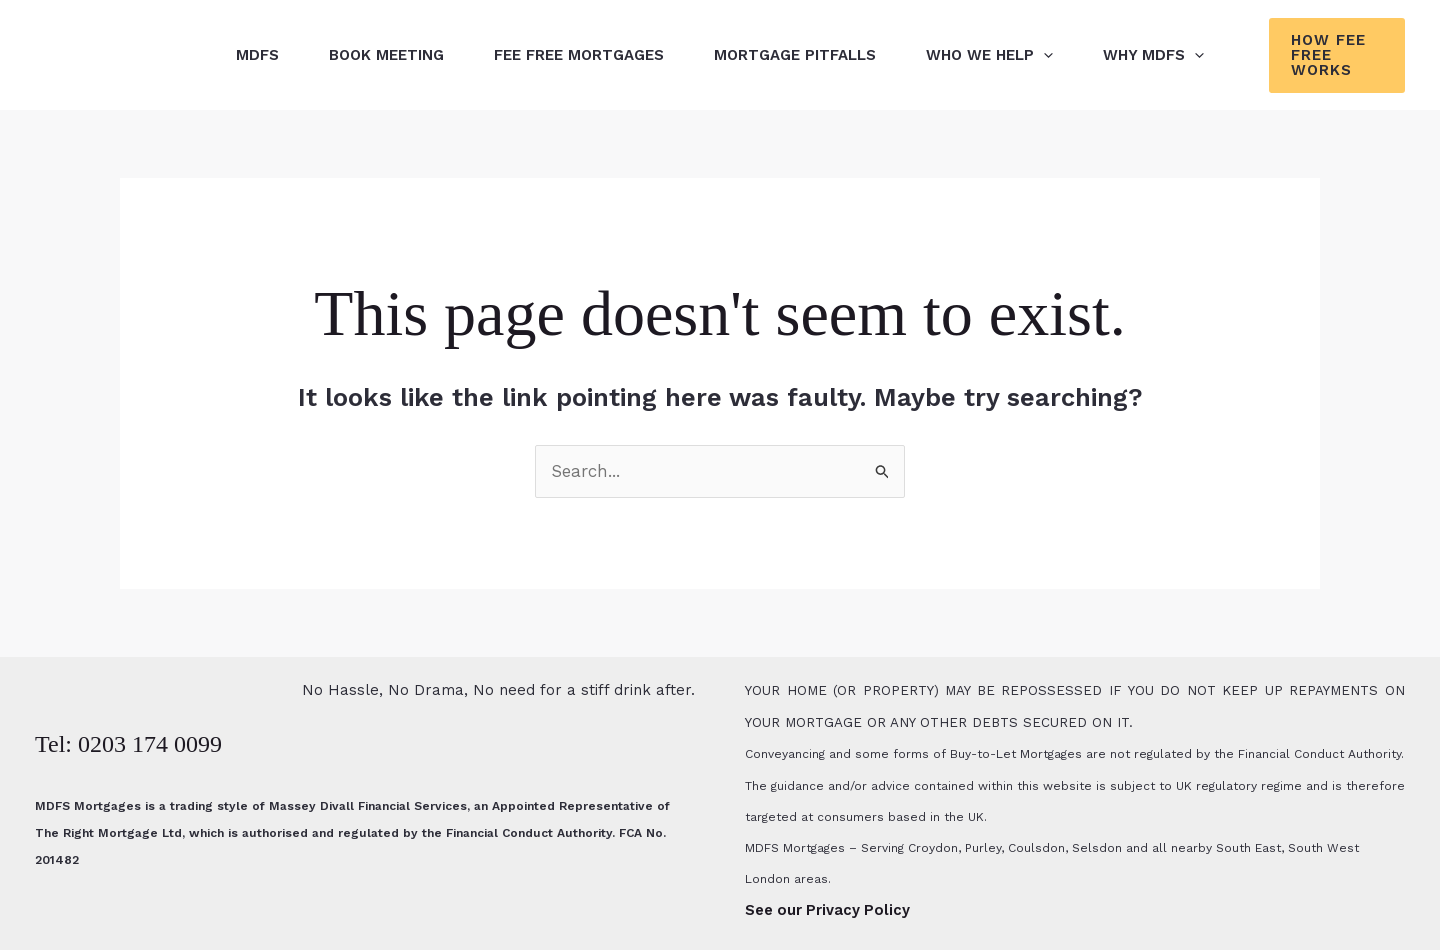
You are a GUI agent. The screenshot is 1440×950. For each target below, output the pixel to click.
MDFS (257, 55)
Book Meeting (386, 55)
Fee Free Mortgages (579, 55)
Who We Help (989, 55)
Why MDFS (1153, 55)
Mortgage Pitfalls (795, 55)
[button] (1043, 55)
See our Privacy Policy (827, 910)
